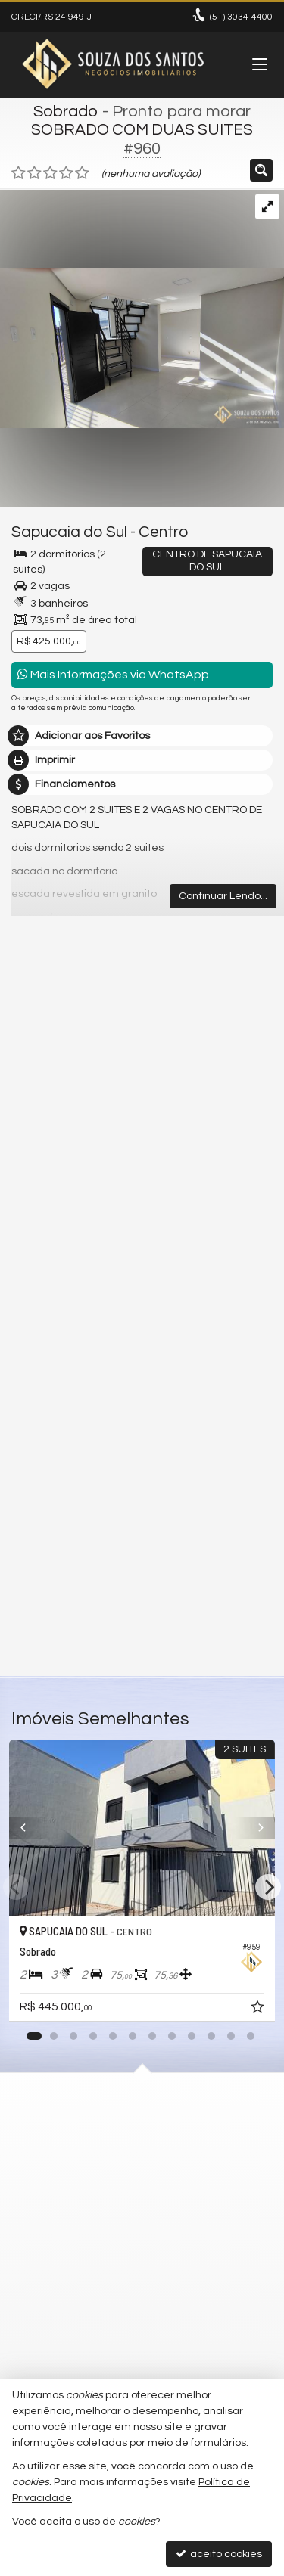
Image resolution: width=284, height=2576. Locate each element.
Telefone (40, 1440)
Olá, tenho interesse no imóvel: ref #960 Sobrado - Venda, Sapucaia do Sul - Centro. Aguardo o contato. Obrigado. (142, 1289)
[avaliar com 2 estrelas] (34, 173)
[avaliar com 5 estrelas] (82, 173)
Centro (163, 532)
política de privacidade (213, 1508)
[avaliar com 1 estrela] (18, 173)
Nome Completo (59, 1336)
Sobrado (65, 111)
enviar (233, 1597)
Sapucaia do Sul (69, 532)
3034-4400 (241, 17)
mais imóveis (142, 1144)
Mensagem (47, 1254)
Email (32, 1388)
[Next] (268, 1887)
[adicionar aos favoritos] (259, 2009)
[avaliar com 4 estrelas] (66, 173)
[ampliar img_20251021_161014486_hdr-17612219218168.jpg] (142, 308)
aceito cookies (219, 2553)
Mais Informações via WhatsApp (113, 674)
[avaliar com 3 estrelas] (50, 173)
